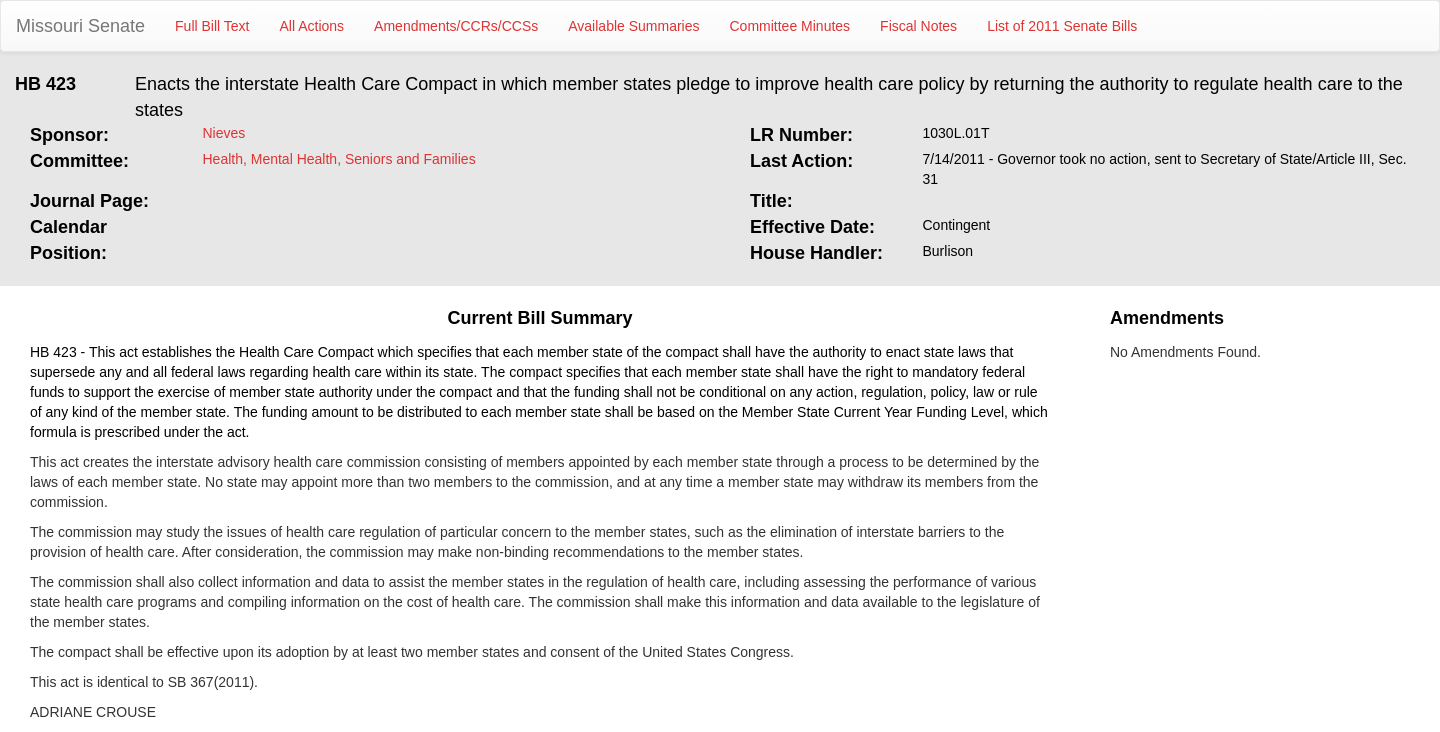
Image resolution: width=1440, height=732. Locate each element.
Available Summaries (633, 26)
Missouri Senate (80, 26)
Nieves (224, 133)
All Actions (312, 26)
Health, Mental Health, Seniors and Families (339, 159)
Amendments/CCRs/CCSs (456, 26)
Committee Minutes (790, 26)
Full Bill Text (212, 26)
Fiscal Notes (918, 26)
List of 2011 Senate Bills (1062, 26)
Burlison (948, 251)
